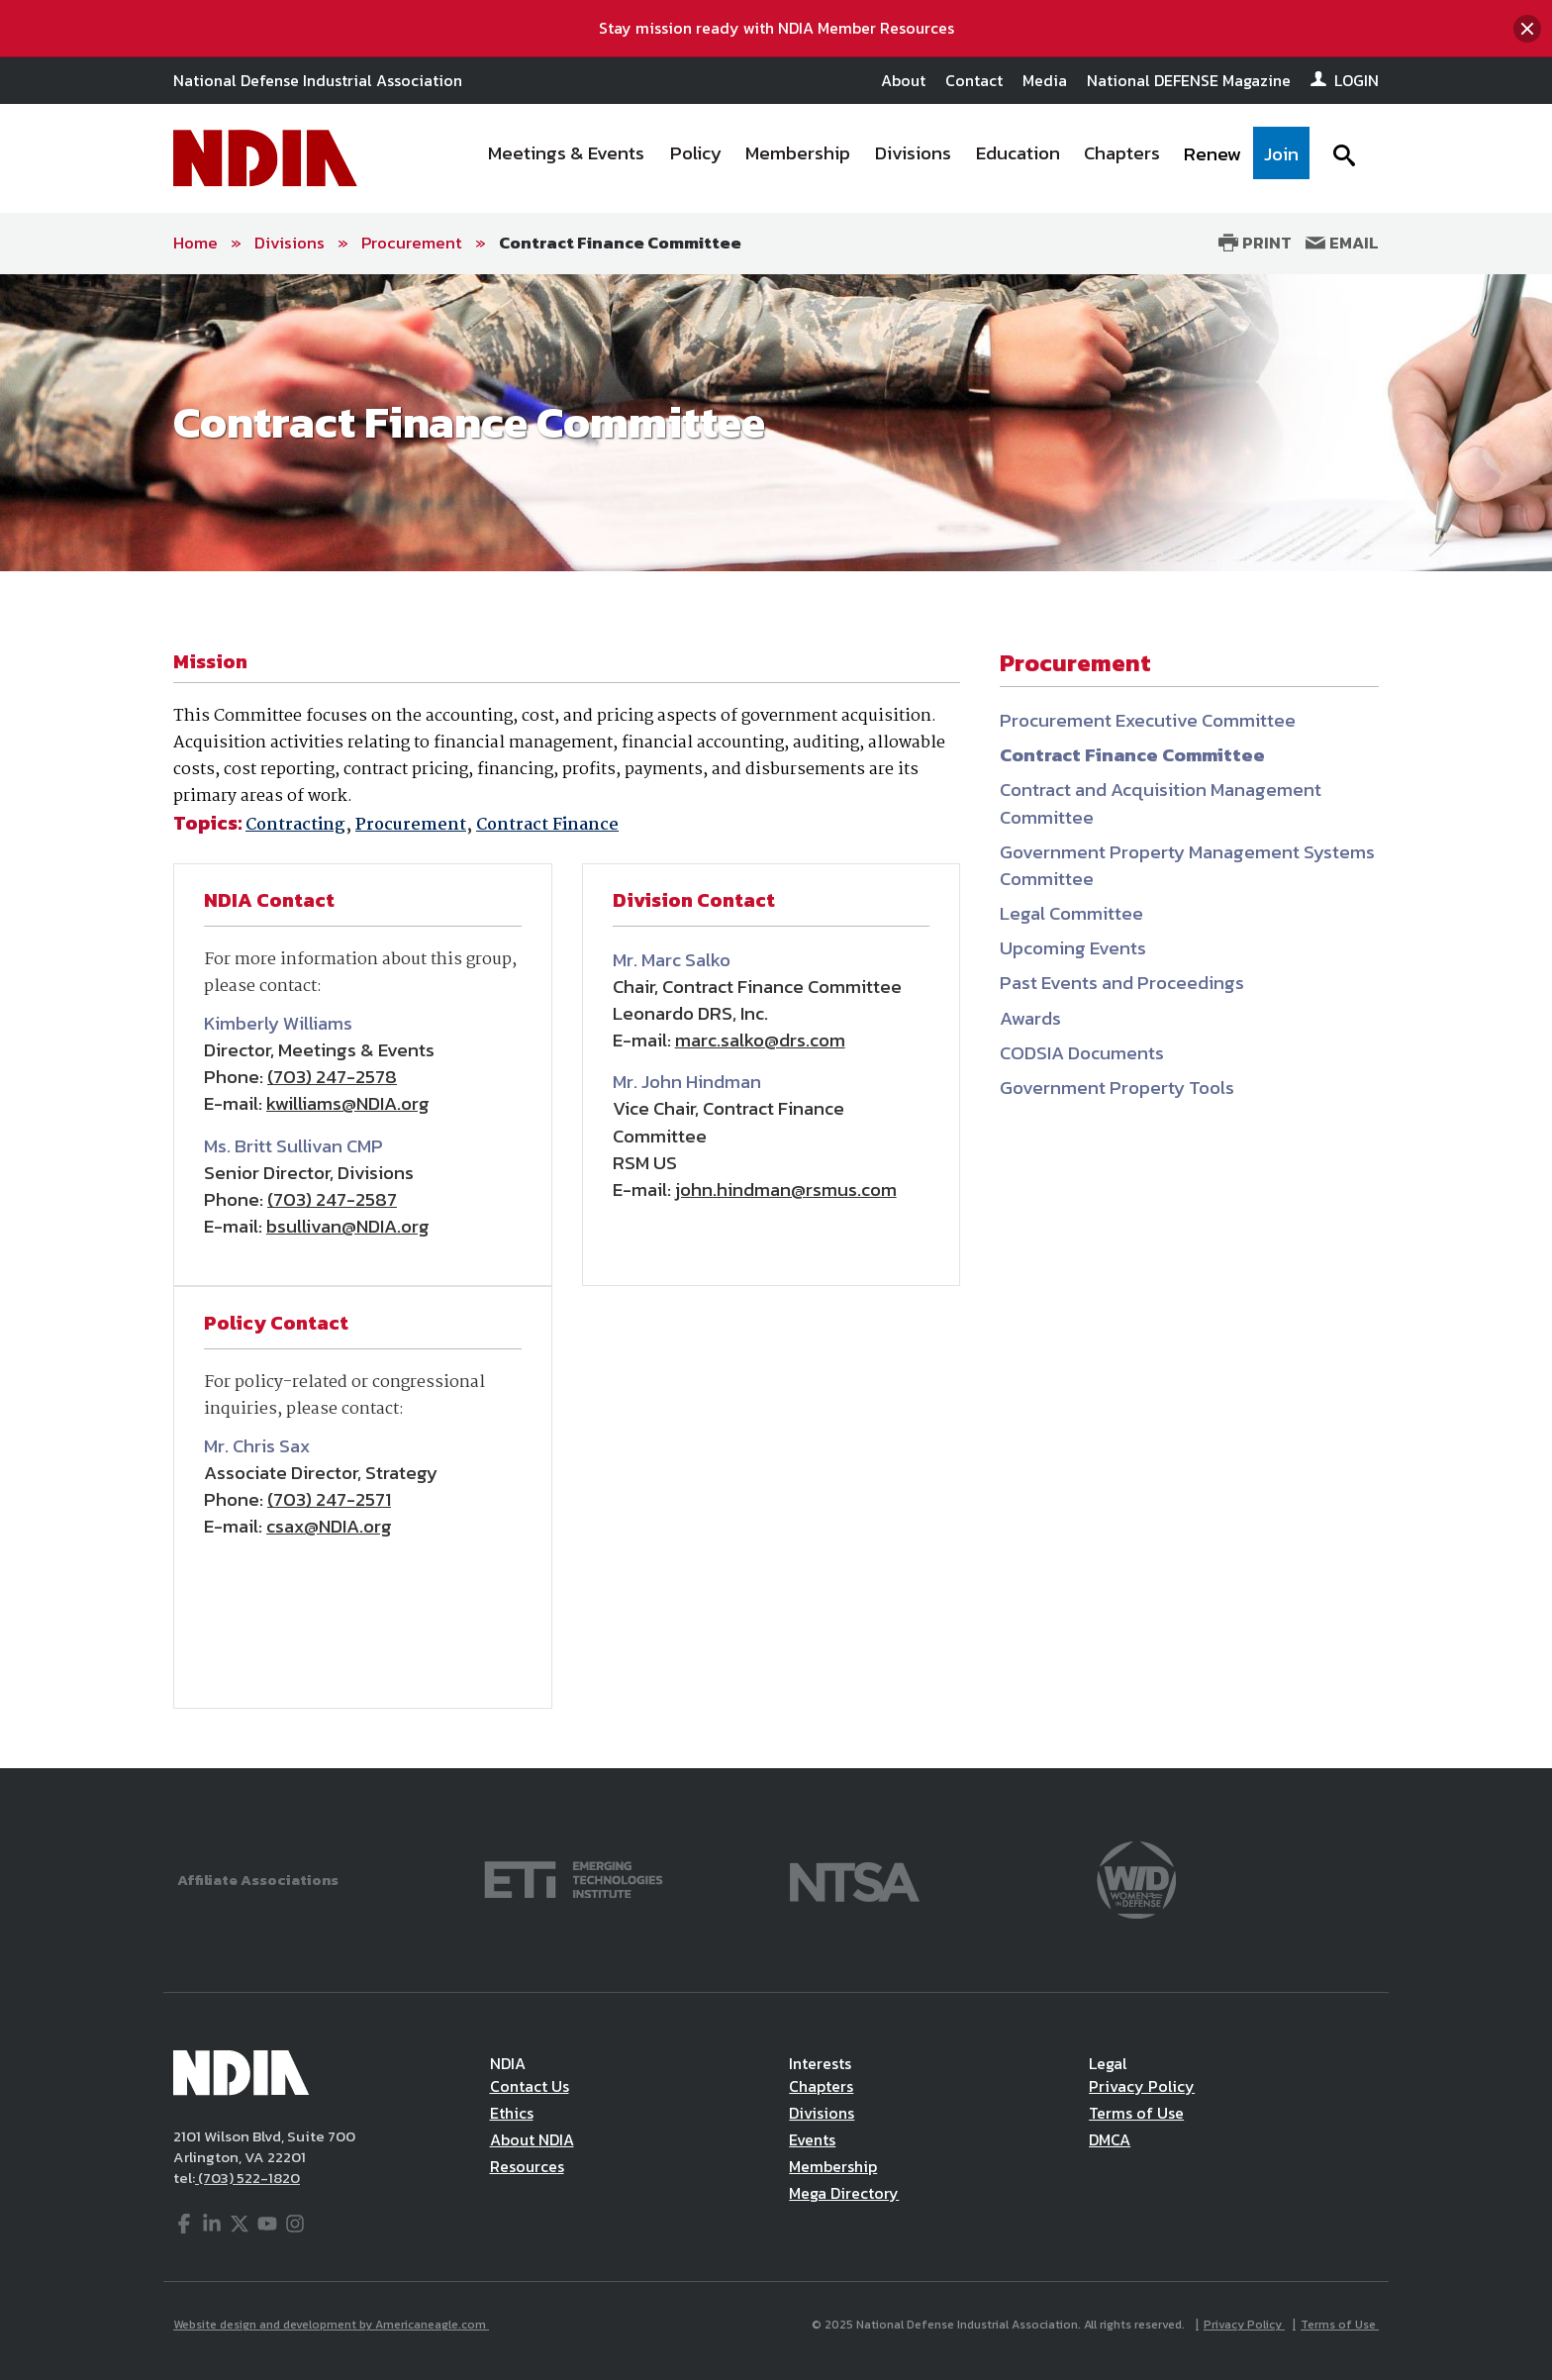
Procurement (411, 242)
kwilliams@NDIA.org (348, 1103)
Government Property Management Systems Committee (1187, 865)
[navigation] (892, 158)
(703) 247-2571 (329, 1499)
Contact (974, 80)
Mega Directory (844, 2193)
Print (1255, 242)
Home (195, 242)
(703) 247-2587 (332, 1199)
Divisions (289, 242)
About (903, 80)
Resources (527, 2166)
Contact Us (529, 2086)
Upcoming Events (1073, 948)
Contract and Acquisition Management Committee (1160, 803)
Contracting (295, 825)
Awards (1030, 1018)
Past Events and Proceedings (1122, 982)
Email (1342, 242)
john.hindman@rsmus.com (786, 1189)
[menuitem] (567, 158)
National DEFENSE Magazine (1189, 80)
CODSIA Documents (1082, 1053)
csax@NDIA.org (329, 1526)
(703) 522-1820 (247, 2177)
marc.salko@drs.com (760, 1040)
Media (1044, 80)
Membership (833, 2166)
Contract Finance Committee (620, 242)
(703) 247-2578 (332, 1076)
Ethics (512, 2113)
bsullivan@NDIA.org (348, 1226)
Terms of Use (1136, 2113)
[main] (776, 1021)
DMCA (1109, 2139)
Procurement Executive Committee (1148, 720)
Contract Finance (547, 825)
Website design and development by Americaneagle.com (331, 2324)
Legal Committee (1071, 913)
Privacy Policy (1142, 2086)
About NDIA (532, 2139)
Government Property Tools (1117, 1087)
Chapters (821, 2086)
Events (812, 2139)
